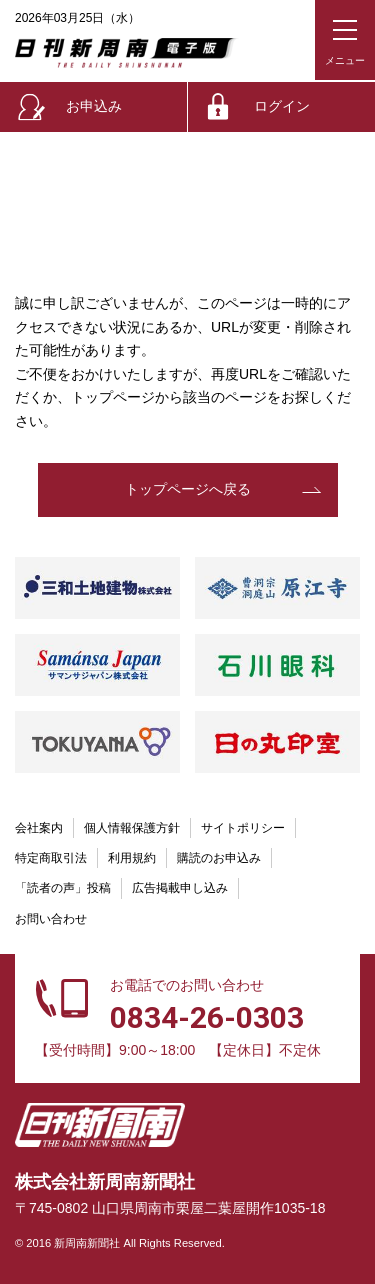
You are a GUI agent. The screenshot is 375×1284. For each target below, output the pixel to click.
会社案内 (39, 828)
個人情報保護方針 (132, 828)
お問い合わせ (51, 919)
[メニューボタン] (345, 40)
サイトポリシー (243, 828)
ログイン (282, 106)
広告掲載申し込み (180, 888)
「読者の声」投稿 (63, 888)
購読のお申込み (219, 858)
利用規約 (132, 858)
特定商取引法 (51, 858)
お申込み (94, 106)
